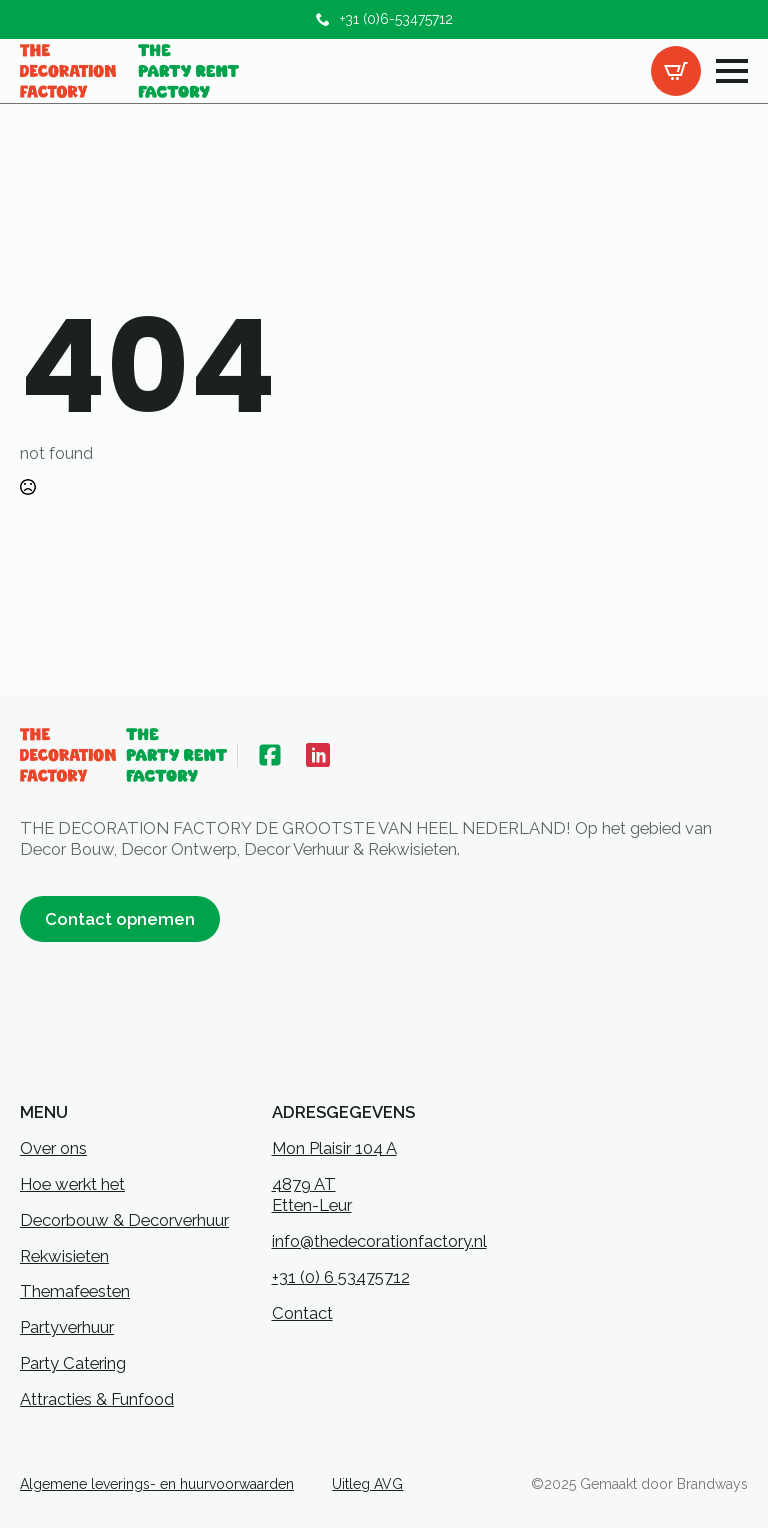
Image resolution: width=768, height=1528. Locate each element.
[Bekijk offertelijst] (676, 71)
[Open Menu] (732, 71)
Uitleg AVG (367, 1484)
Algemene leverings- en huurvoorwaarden (157, 1484)
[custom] (270, 755)
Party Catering (73, 1363)
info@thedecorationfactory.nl (379, 1241)
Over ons (53, 1148)
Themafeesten (75, 1291)
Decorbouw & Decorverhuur (124, 1220)
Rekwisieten (64, 1256)
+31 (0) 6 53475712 (341, 1277)
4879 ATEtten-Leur (312, 1194)
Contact (302, 1313)
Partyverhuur (67, 1327)
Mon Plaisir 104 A (334, 1148)
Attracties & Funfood (97, 1399)
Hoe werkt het (72, 1184)
